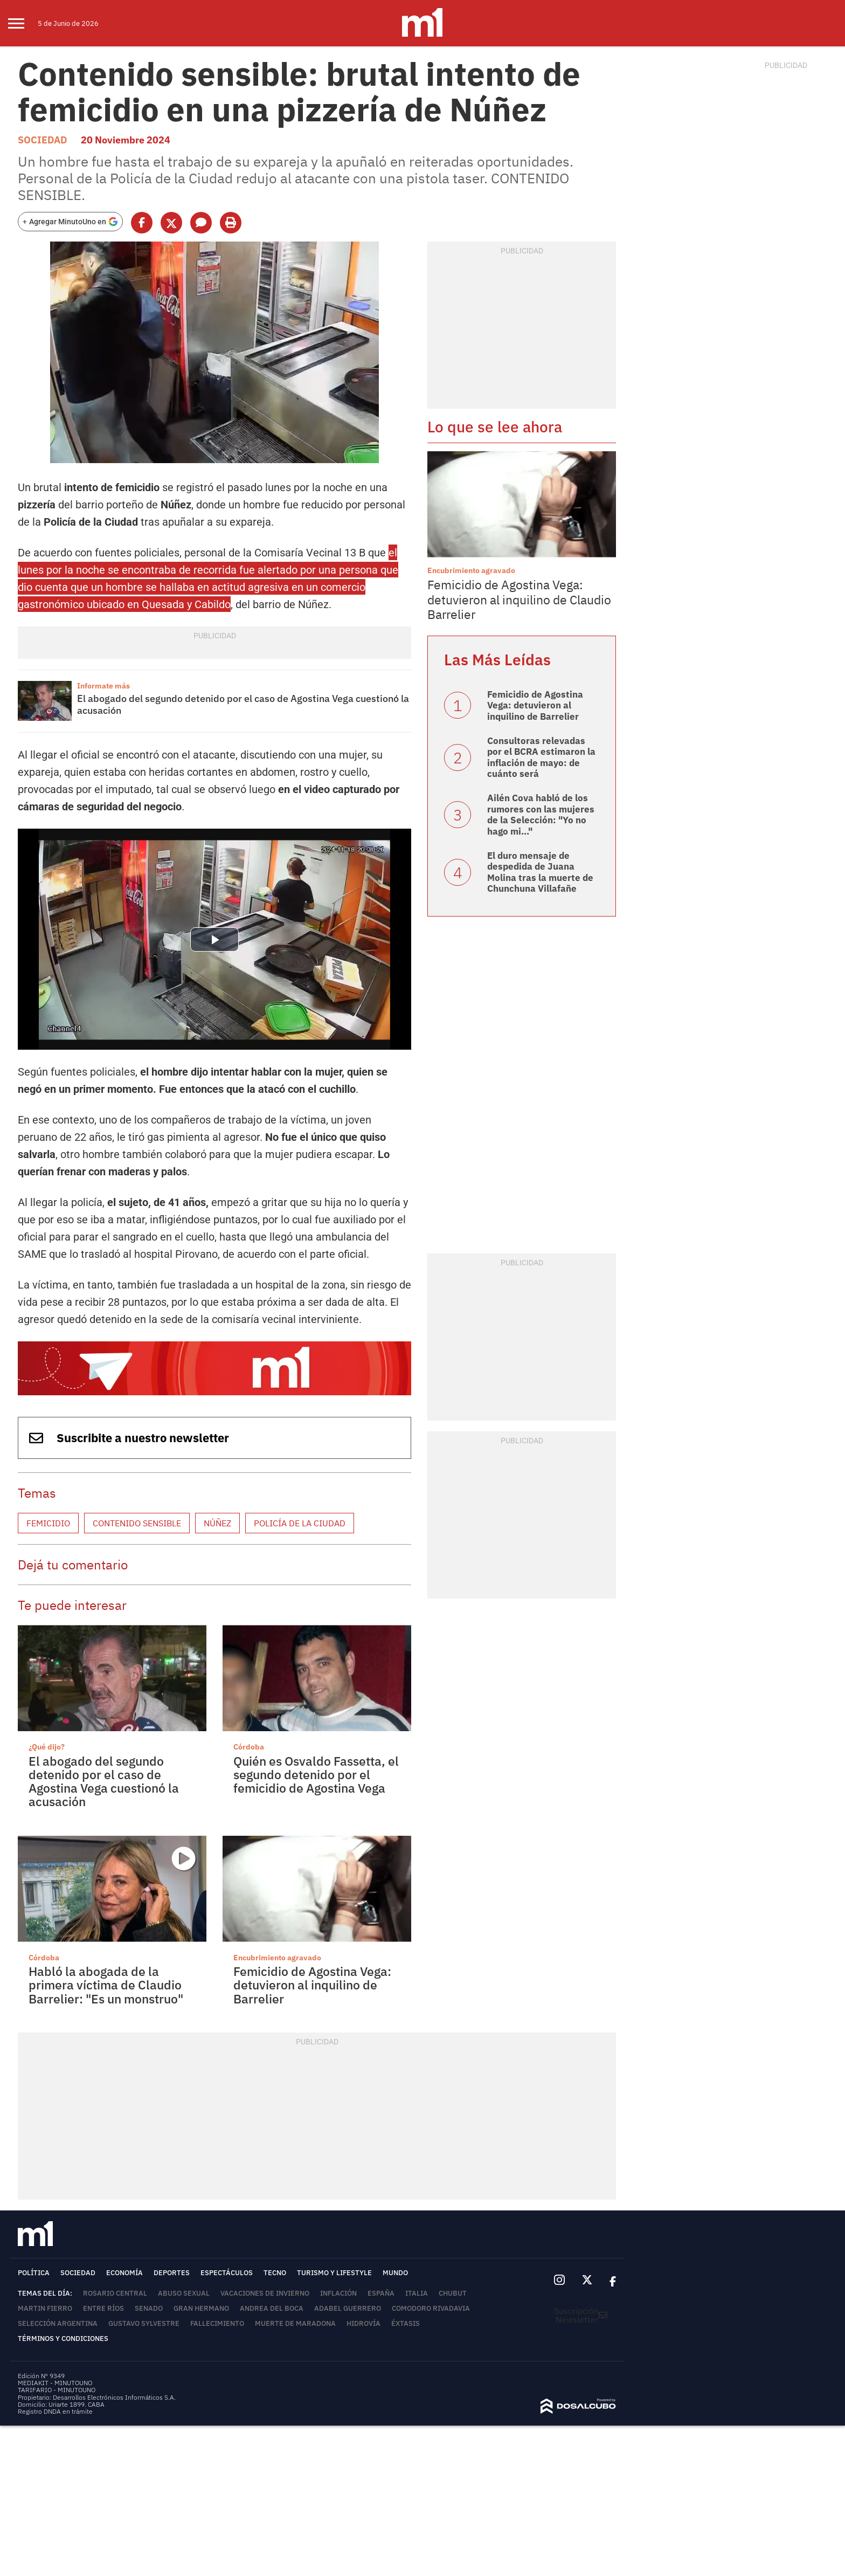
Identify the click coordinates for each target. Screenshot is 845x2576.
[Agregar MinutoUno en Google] (70, 221)
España (381, 2293)
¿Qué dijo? (47, 1747)
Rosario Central (115, 2293)
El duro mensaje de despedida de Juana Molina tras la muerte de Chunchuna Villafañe (540, 872)
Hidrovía (363, 2323)
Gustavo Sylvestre (143, 2323)
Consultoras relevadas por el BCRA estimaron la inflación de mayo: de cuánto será (541, 757)
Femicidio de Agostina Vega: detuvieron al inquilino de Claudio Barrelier (519, 599)
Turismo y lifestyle (334, 2272)
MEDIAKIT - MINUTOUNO (55, 2383)
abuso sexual (184, 2293)
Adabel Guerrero (347, 2308)
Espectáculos (226, 2272)
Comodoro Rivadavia (431, 2308)
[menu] (23, 23)
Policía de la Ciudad (299, 1523)
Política (34, 2272)
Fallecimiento (217, 2323)
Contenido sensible (137, 1523)
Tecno (275, 2272)
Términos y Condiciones (63, 2338)
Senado (149, 2308)
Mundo (395, 2272)
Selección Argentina (58, 2323)
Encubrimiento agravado (277, 1957)
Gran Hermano (201, 2308)
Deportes (172, 2272)
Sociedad (42, 140)
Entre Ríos (103, 2308)
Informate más (103, 686)
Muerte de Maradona (295, 2323)
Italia (416, 2293)
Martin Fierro (45, 2308)
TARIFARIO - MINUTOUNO (57, 2390)
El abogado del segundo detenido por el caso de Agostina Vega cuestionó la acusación (243, 704)
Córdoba (248, 1747)
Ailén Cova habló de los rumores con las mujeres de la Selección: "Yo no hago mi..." (540, 814)
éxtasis (405, 2323)
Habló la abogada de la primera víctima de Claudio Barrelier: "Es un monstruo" (106, 1985)
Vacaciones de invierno (264, 2293)
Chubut (453, 2293)
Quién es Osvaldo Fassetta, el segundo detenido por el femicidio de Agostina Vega (316, 1774)
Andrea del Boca (271, 2308)
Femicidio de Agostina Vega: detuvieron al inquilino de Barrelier (312, 1985)
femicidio (48, 1523)
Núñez (217, 1523)
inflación (338, 2293)
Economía (124, 2272)
